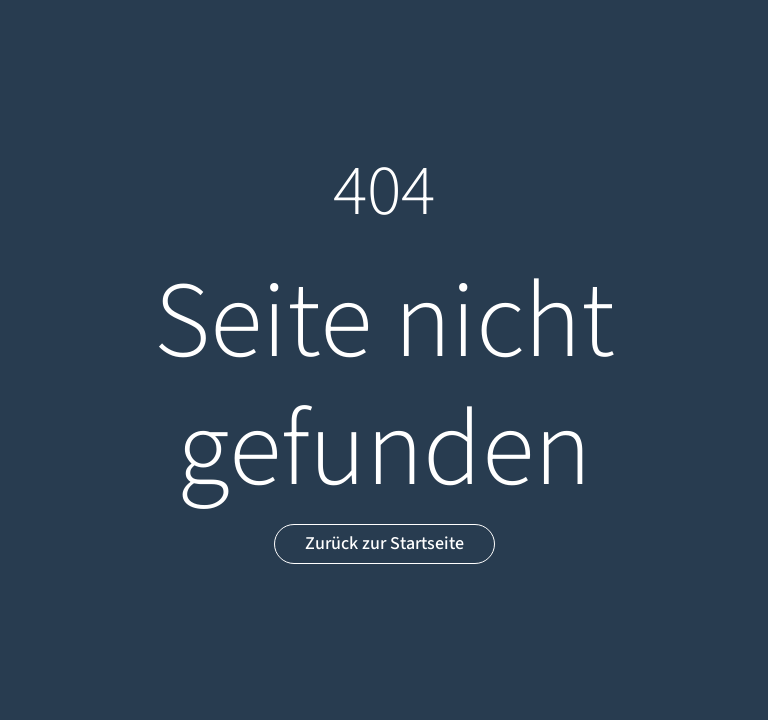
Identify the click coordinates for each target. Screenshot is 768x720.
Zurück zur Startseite (384, 543)
